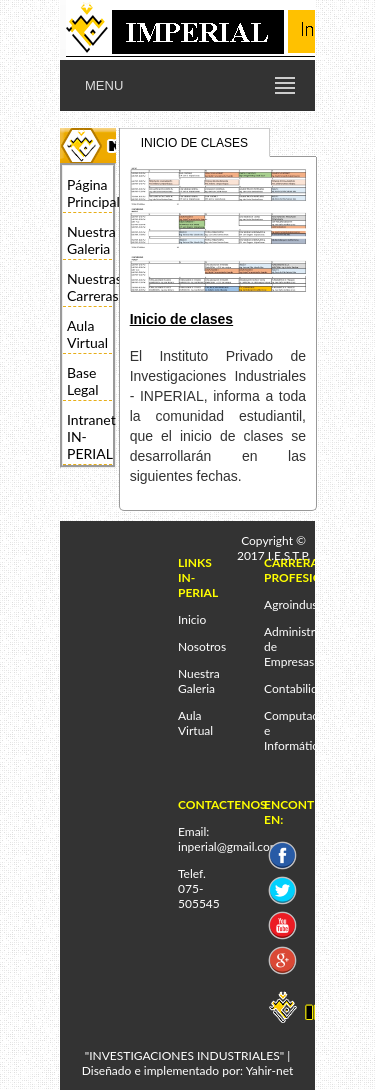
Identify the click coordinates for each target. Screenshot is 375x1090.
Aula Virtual (87, 334)
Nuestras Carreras (89, 287)
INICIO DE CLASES (194, 143)
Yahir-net (270, 1070)
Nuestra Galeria (89, 240)
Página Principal (89, 193)
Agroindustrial (301, 604)
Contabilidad (297, 688)
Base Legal (83, 381)
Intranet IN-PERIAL (89, 436)
